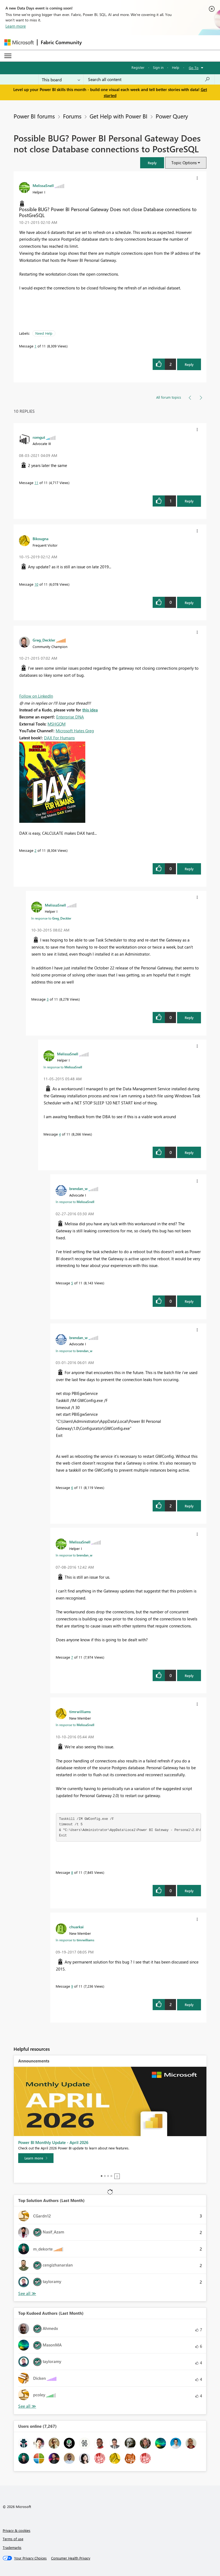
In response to (51, 918)
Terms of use (13, 2538)
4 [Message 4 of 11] (60, 1134)
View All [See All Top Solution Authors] (27, 2293)
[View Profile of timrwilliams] (80, 1711)
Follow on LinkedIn (36, 696)
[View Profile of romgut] (39, 437)
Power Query (172, 116)
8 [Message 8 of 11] (72, 1872)
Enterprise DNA (70, 717)
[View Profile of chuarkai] (76, 1926)
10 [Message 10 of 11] (36, 584)
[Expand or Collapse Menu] (8, 56)
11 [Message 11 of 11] (36, 482)
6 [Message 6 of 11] (72, 1487)
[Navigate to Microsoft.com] (19, 42)
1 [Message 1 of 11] (35, 346)
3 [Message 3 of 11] (48, 999)
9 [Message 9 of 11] (72, 1986)
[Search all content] (149, 79)
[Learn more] (36, 2158)
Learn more (15, 26)
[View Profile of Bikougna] (40, 538)
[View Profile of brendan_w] (78, 1188)
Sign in (158, 67)
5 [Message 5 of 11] (72, 1283)
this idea (90, 709)
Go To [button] (194, 67)
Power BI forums (34, 116)
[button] (152, 162)
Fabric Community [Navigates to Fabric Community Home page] (61, 42)
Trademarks (12, 2547)
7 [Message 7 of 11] (72, 1657)
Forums (72, 116)
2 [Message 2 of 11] (35, 850)
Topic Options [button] (184, 162)
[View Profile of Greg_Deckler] (44, 640)
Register (137, 67)
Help (175, 67)
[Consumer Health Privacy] (70, 2558)
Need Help (43, 333)
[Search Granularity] (61, 79)
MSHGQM (56, 724)
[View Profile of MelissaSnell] (43, 185)
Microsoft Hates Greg (75, 730)
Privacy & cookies (16, 2530)
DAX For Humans (59, 737)
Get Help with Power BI (118, 116)
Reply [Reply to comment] (189, 501)
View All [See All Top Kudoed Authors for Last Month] (27, 2406)
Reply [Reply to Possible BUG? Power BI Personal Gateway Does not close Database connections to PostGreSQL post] (189, 364)
